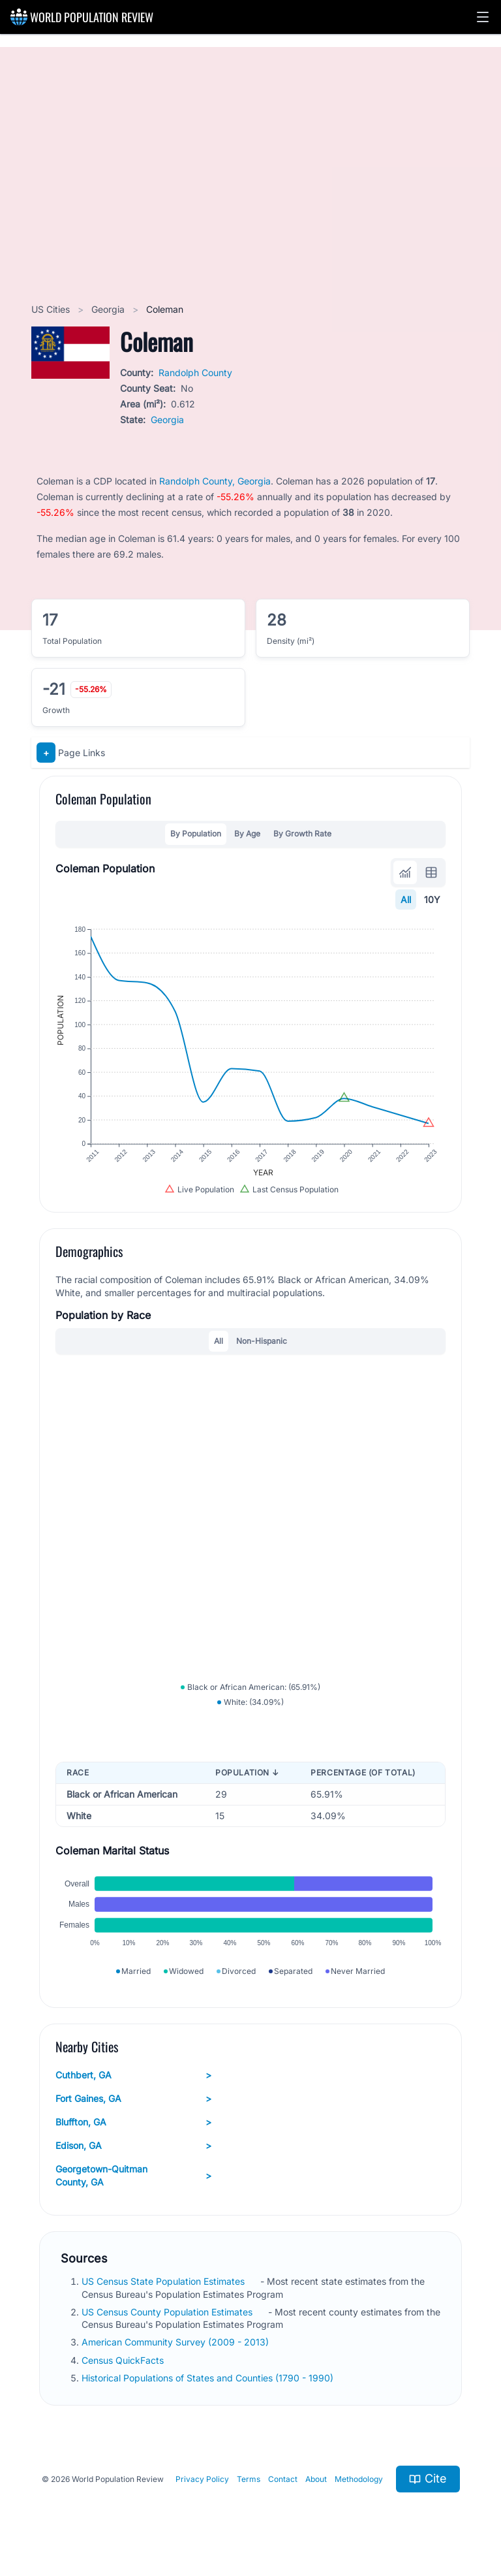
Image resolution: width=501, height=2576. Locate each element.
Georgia (109, 309)
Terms (248, 2479)
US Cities (51, 309)
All (406, 899)
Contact (282, 2479)
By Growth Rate (302, 833)
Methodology (359, 2479)
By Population (195, 833)
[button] (483, 17)
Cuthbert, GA (133, 2075)
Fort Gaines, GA (133, 2098)
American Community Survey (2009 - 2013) (176, 2341)
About (316, 2479)
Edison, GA (133, 2145)
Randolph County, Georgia (215, 480)
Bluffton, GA (133, 2122)
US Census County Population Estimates (168, 2311)
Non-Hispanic (261, 1341)
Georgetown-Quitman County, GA (133, 2175)
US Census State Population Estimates (164, 2281)
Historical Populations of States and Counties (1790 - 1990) (209, 2377)
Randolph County (195, 372)
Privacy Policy (202, 2479)
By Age (247, 833)
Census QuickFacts (124, 2360)
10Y (432, 899)
